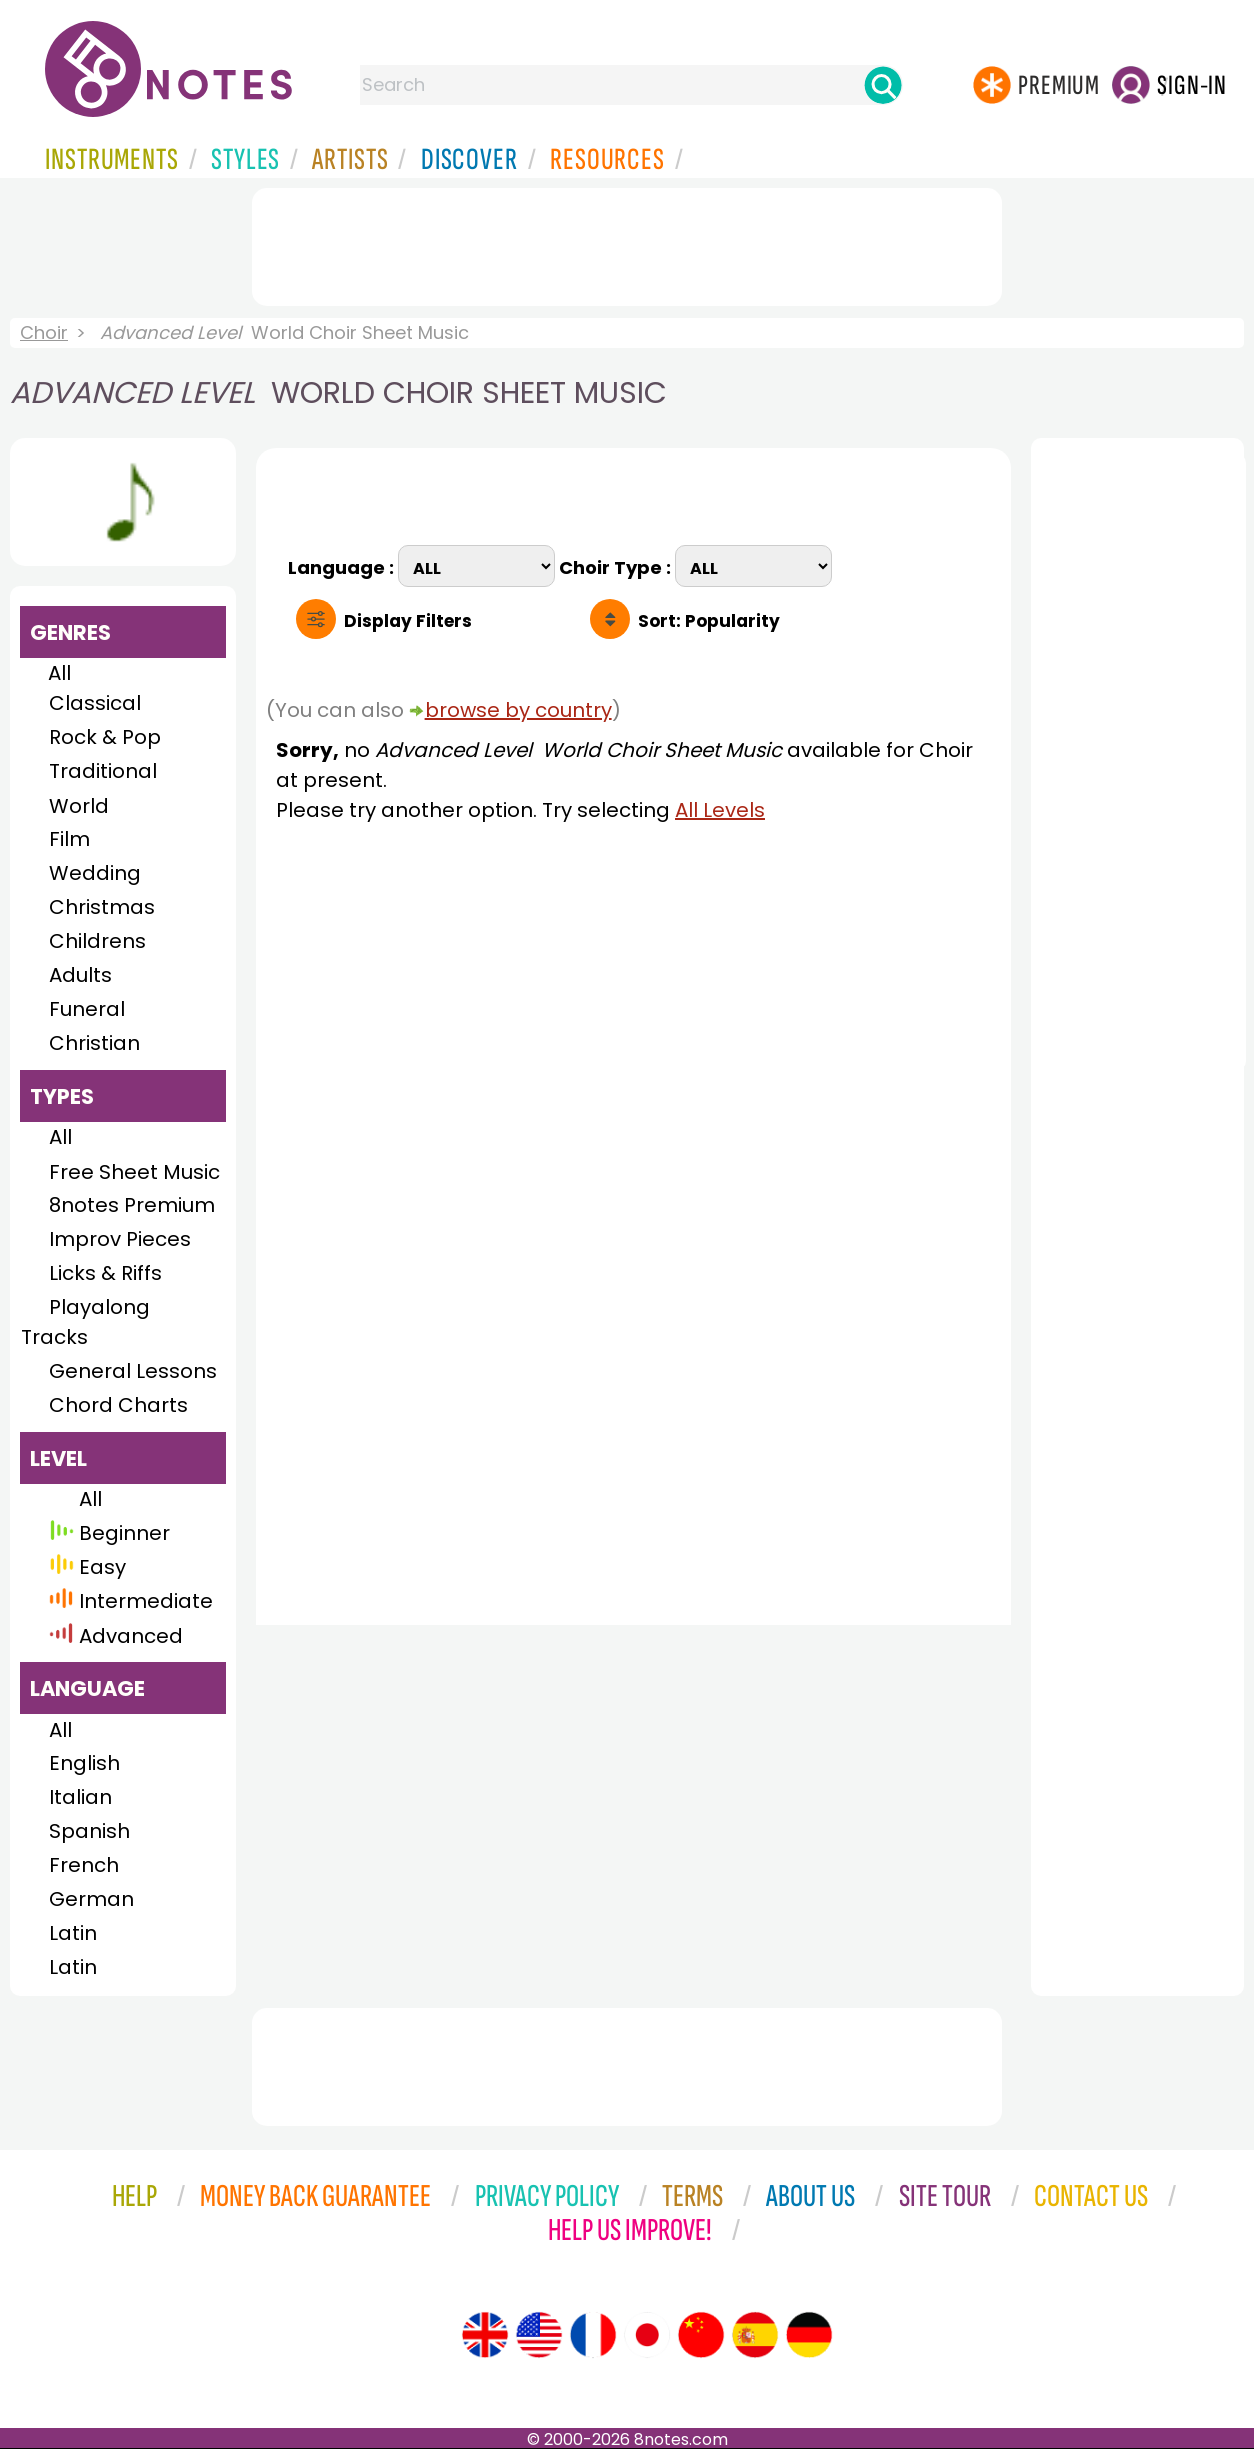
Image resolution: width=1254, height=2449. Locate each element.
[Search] (883, 85)
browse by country (518, 710)
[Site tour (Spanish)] (755, 2335)
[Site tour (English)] (485, 2335)
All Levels (720, 810)
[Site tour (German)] (809, 2335)
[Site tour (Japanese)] (647, 2335)
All (59, 673)
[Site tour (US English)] (539, 2335)
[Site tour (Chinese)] (701, 2335)
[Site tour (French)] (593, 2335)
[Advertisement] (627, 243)
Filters (408, 621)
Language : (343, 565)
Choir (44, 332)
